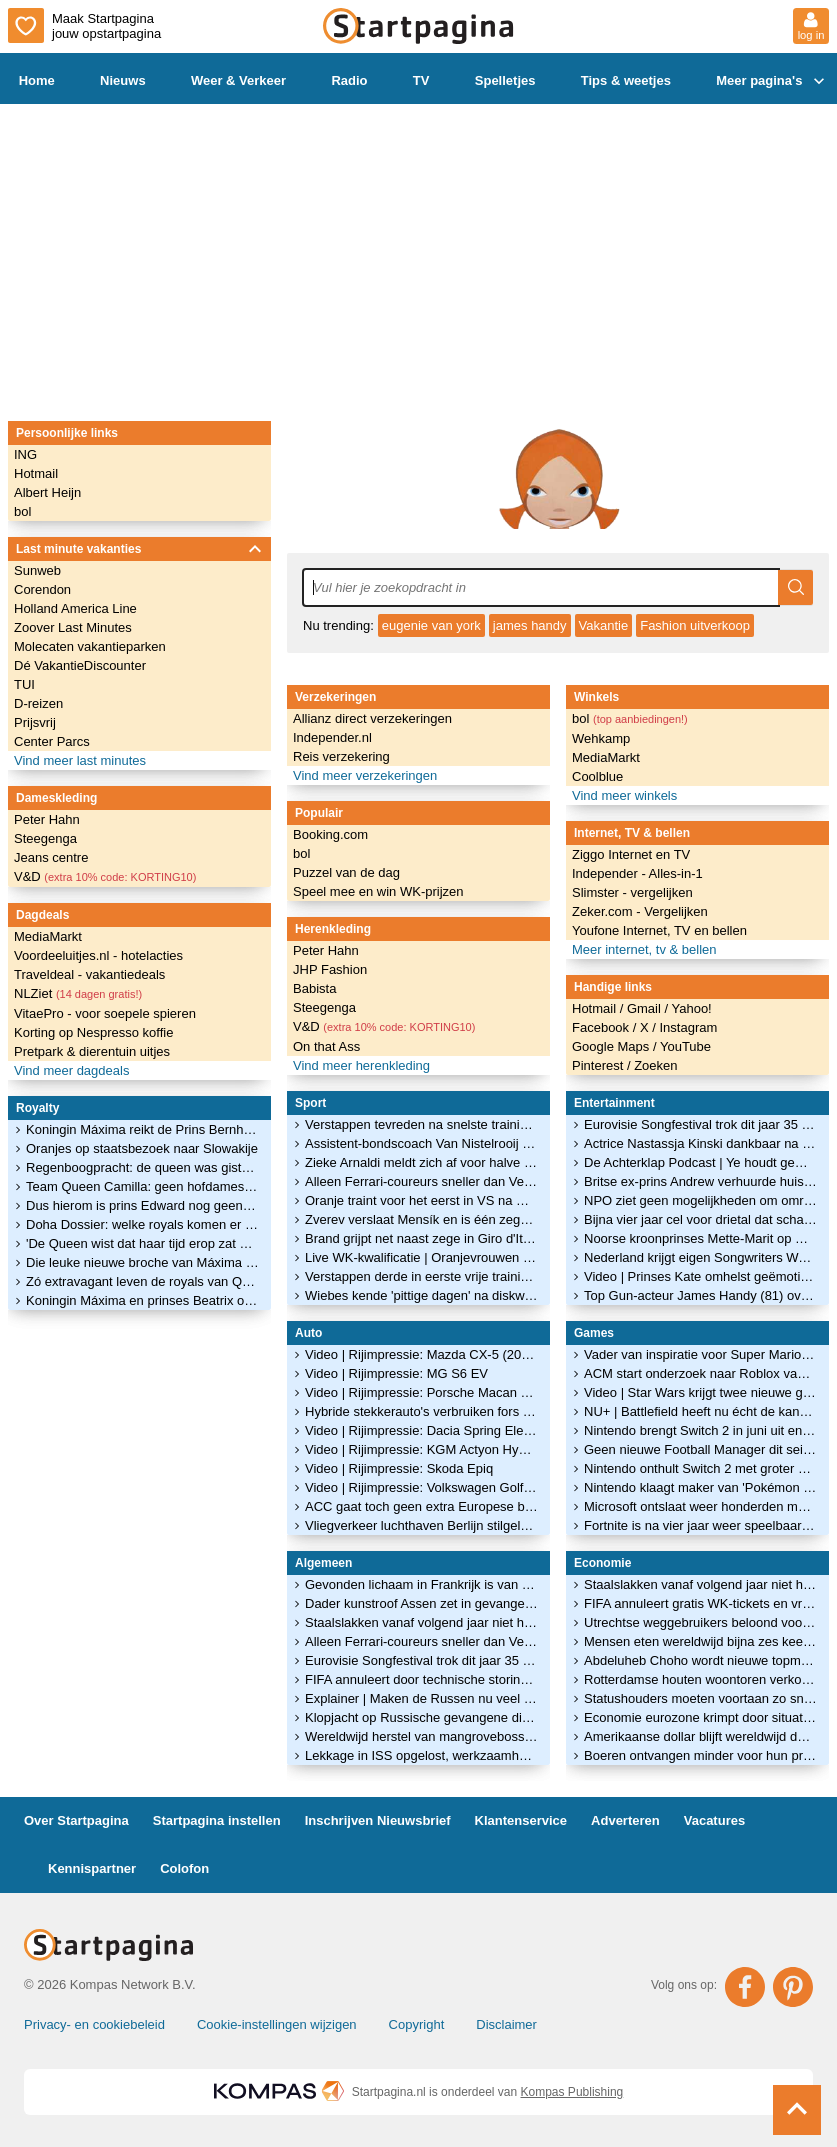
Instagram (688, 1027)
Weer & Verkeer (238, 80)
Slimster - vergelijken (632, 892)
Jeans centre (51, 857)
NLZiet (78, 993)
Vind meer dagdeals (71, 1070)
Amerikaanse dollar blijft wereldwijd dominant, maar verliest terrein (700, 1736)
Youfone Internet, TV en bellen (659, 930)
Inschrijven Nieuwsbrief (378, 1820)
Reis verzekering (341, 756)
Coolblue (597, 776)
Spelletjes (505, 80)
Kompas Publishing (572, 2092)
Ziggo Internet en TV (631, 854)
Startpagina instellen (217, 1820)
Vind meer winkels (624, 795)
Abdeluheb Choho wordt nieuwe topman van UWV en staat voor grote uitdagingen (700, 1660)
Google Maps (612, 1046)
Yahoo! (691, 1008)
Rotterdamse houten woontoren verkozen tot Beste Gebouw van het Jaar (700, 1679)
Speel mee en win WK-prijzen (378, 891)
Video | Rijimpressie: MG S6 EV (396, 1373)
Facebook (602, 1027)
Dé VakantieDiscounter (80, 665)
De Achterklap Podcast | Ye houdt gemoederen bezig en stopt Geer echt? (700, 1162)
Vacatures (714, 1820)
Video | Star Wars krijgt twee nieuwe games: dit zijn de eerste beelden (700, 1392)
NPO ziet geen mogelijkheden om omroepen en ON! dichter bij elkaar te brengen (700, 1200)
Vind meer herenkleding (361, 1065)
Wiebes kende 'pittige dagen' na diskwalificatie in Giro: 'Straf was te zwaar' (421, 1295)
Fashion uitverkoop (695, 625)
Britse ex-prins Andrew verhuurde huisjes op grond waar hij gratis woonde (700, 1181)
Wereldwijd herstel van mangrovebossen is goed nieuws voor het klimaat (421, 1736)
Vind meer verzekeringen (365, 775)
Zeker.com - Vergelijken (640, 911)
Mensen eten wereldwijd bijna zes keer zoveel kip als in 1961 (700, 1641)
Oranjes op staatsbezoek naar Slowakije (142, 1148)
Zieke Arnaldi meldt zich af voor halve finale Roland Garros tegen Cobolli (421, 1162)
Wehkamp (601, 738)
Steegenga (45, 838)
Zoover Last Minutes (73, 627)
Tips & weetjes (626, 80)
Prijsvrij (35, 722)
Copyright (417, 2024)
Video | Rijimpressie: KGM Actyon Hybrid (421, 1449)
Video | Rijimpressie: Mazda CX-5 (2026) (421, 1354)
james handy (530, 625)
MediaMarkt (48, 936)
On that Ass (326, 1046)
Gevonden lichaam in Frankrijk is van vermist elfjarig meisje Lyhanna (421, 1584)
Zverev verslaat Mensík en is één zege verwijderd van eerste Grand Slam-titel (421, 1219)
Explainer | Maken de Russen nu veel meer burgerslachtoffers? (421, 1698)
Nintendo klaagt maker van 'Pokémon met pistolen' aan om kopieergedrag (700, 1487)
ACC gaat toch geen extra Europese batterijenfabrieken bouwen (421, 1506)
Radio (349, 80)
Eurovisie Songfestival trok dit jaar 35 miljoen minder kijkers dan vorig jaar (421, 1660)
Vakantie (604, 625)
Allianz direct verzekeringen (372, 718)
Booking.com (330, 834)
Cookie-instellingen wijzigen (277, 2024)
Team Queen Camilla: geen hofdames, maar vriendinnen (142, 1186)
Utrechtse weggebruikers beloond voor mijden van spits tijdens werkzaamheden (700, 1622)
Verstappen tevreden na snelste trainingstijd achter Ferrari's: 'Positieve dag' (421, 1124)
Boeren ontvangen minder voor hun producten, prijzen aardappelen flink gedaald (700, 1755)
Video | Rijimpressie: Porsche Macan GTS (421, 1392)
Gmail (646, 1008)
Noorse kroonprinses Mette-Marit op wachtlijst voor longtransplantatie (700, 1238)
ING (25, 454)
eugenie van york (431, 625)
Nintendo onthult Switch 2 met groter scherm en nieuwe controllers (700, 1468)
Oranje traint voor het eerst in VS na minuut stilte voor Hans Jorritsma (421, 1200)
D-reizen (38, 703)
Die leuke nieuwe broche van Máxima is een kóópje (142, 1262)
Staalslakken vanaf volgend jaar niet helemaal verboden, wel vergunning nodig (421, 1622)
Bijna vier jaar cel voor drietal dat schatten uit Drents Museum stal (700, 1219)
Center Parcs (52, 741)
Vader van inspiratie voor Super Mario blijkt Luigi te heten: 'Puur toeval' (700, 1354)
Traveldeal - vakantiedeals (89, 974)
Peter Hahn (47, 819)
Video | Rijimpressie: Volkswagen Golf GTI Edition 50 (421, 1487)
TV (421, 80)
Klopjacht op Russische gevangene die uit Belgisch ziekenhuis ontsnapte (421, 1717)
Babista (314, 988)
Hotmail (36, 473)
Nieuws (123, 80)
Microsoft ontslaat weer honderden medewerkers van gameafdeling (700, 1506)
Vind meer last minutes (80, 760)
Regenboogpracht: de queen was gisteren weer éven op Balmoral (142, 1167)
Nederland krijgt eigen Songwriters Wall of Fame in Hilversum (700, 1257)
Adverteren (625, 1820)
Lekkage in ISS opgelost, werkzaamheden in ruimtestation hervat (421, 1755)
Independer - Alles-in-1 (637, 873)
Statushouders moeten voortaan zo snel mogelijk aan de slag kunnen (700, 1698)
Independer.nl (332, 737)
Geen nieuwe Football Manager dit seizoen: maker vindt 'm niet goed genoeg (700, 1449)
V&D (105, 876)
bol (22, 511)
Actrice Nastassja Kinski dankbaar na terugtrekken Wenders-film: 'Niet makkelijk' (700, 1143)
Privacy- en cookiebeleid (94, 2024)
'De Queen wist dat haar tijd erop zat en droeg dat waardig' (142, 1243)
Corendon (42, 589)
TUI (24, 684)
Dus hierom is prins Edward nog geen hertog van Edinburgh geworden (142, 1205)
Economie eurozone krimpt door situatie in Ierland (700, 1717)
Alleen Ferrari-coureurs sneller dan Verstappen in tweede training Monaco (421, 1181)
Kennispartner (92, 1868)
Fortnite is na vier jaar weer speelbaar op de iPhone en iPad (700, 1525)
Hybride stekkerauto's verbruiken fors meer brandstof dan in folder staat (421, 1411)
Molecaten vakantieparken (90, 646)
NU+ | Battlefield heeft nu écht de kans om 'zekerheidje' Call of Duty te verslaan (700, 1411)
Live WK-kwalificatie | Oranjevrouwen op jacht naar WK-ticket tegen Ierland (421, 1257)
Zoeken (655, 1065)
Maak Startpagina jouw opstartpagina (84, 25)
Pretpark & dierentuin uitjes (92, 1051)
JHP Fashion (330, 969)
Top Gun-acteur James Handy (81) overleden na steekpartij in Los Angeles (700, 1295)
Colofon (184, 1868)
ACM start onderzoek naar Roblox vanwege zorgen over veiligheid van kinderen (700, 1373)
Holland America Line (75, 608)
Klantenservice (521, 1820)
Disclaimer (506, 2024)
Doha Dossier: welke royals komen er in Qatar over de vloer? (142, 1224)
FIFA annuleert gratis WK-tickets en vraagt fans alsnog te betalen (700, 1603)
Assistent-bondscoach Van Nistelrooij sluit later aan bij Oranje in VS (421, 1143)
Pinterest (599, 1065)
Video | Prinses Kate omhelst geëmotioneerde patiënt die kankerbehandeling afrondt (700, 1276)
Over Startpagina (76, 1820)
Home (37, 80)
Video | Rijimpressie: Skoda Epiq (399, 1468)
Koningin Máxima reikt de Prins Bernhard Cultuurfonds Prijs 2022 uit (142, 1129)
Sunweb (37, 570)
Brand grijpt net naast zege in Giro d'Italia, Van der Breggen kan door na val (421, 1238)
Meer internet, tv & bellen (644, 949)
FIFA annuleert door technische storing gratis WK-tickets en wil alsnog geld (421, 1679)
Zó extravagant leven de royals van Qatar (142, 1281)
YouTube (685, 1046)
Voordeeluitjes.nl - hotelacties (98, 955)
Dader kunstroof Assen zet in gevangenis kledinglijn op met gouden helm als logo (421, 1603)
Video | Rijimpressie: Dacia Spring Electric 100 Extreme (421, 1430)
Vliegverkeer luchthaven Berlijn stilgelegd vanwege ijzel (421, 1525)
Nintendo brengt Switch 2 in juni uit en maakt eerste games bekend (700, 1430)
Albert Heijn (47, 492)
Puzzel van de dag (346, 872)
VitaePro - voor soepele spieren (105, 1013)
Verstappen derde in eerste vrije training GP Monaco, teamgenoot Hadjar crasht (421, 1276)
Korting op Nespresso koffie (93, 1032)
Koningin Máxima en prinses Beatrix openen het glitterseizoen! (142, 1300)
